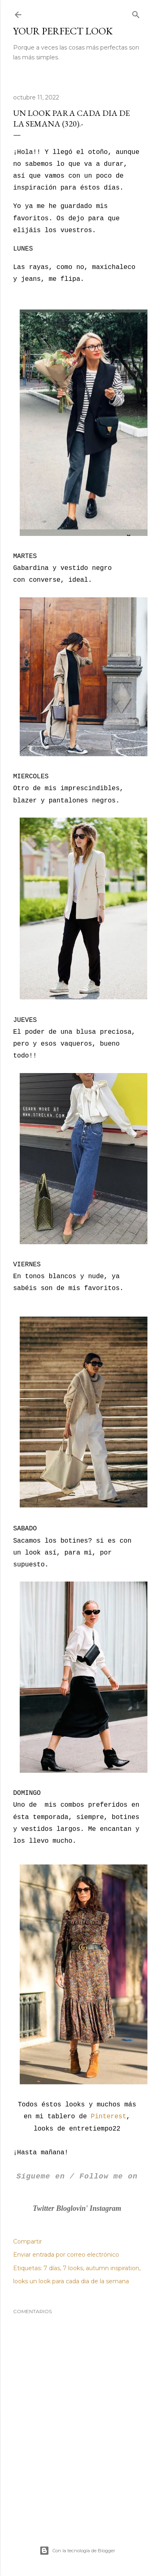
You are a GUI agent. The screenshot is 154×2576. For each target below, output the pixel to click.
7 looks (73, 2268)
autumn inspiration (112, 2268)
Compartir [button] (27, 2241)
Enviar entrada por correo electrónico (66, 2254)
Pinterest (108, 2116)
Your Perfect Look (63, 31)
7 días (52, 2268)
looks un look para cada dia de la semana (71, 2281)
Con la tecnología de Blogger (77, 2551)
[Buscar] (136, 13)
